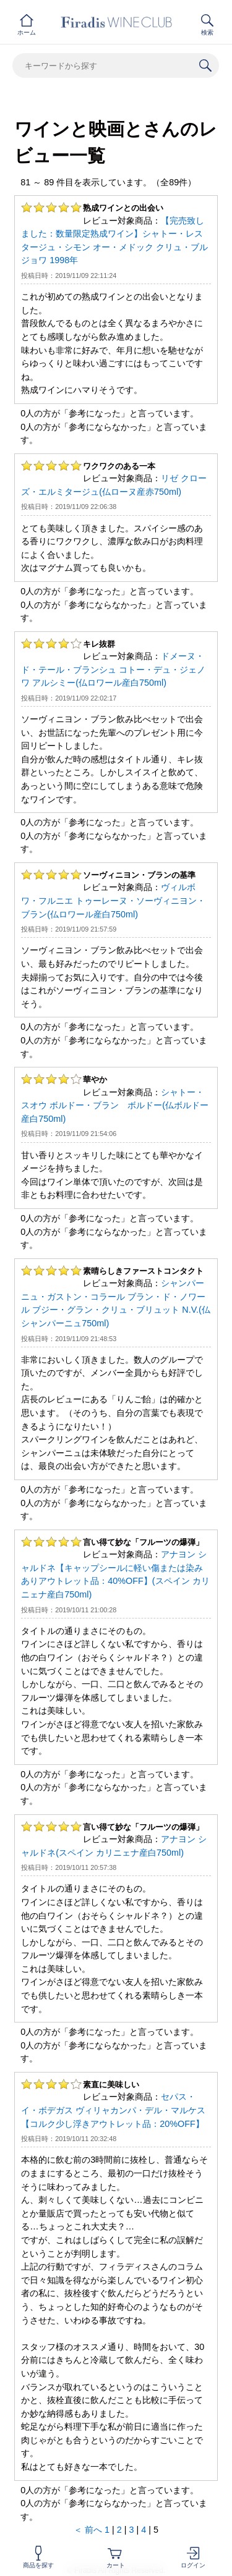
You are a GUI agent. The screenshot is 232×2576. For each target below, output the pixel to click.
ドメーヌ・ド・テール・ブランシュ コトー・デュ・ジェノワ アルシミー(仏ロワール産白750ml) (113, 669)
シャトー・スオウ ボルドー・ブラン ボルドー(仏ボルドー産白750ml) (114, 1105)
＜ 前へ (88, 2530)
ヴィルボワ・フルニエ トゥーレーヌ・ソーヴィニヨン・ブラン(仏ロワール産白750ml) (113, 900)
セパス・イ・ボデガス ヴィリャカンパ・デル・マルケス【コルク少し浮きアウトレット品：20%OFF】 (113, 2110)
